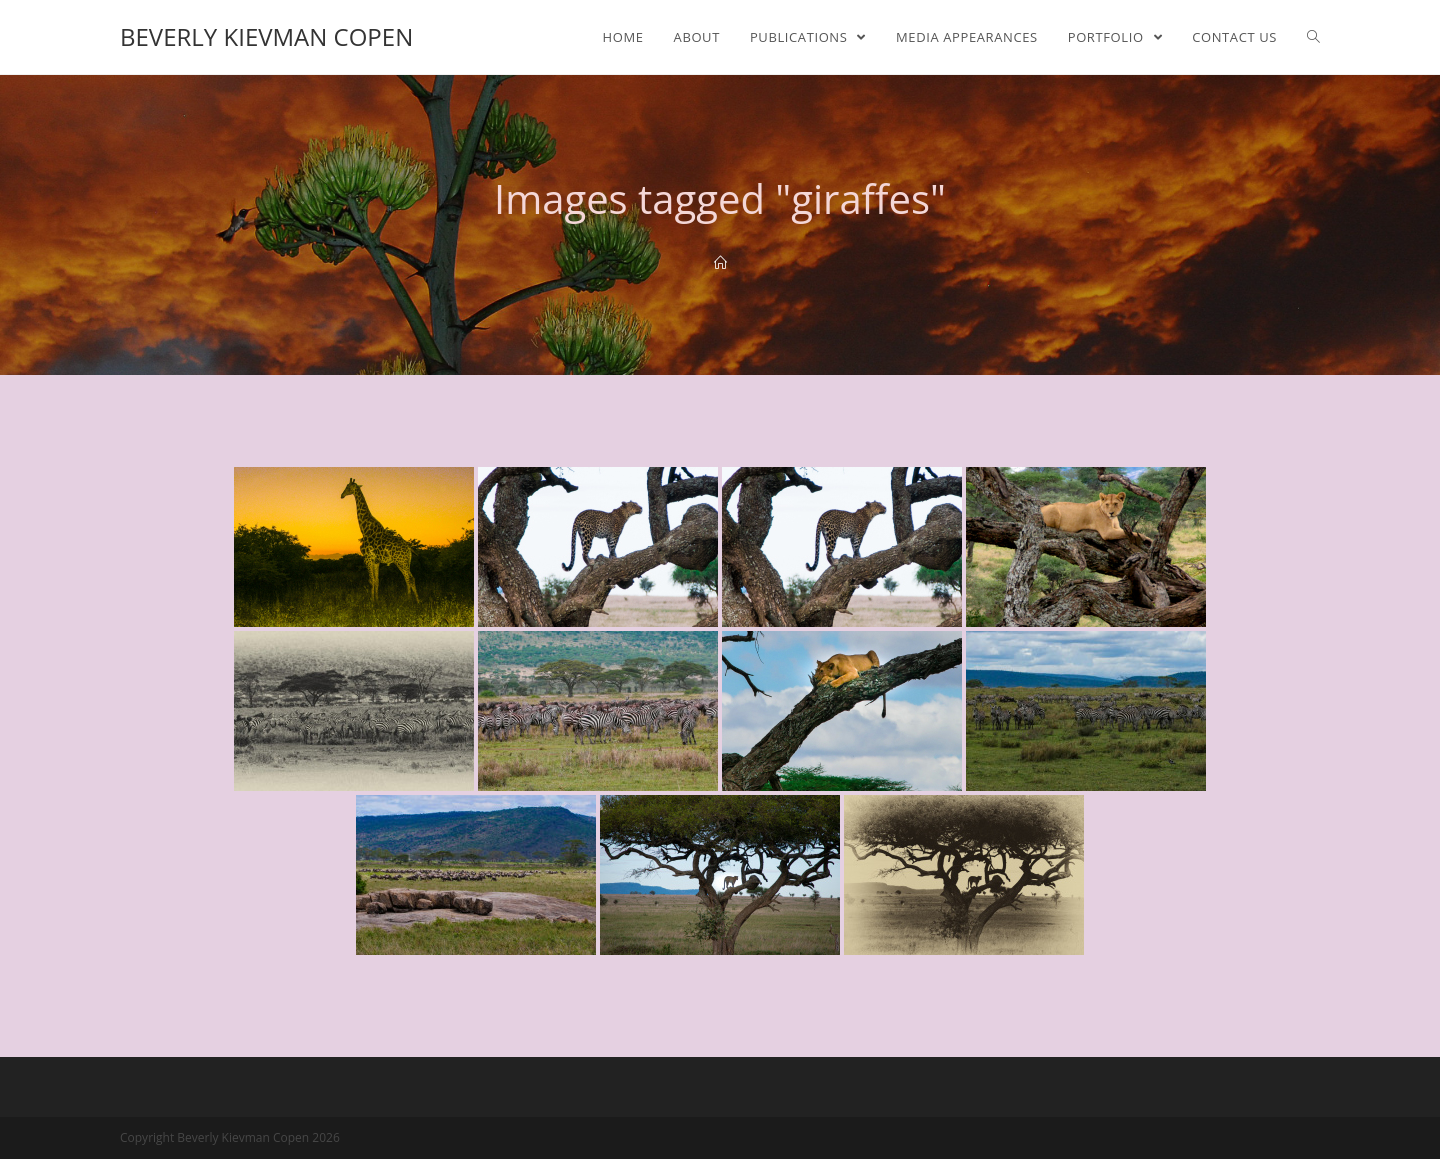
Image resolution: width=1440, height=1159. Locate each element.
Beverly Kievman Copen (266, 36)
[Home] (720, 263)
